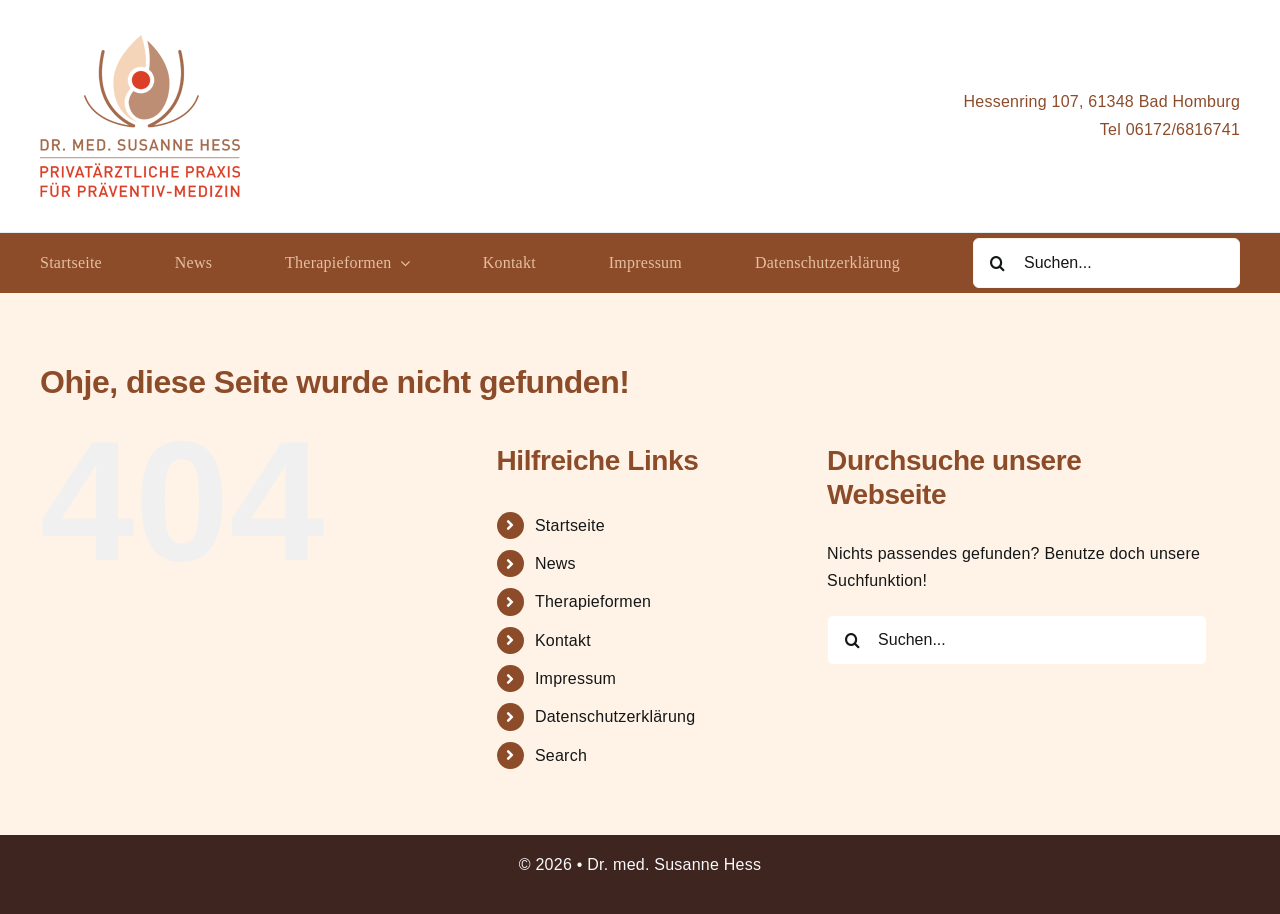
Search (561, 755)
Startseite (570, 525)
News (555, 563)
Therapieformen (593, 601)
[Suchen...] (1106, 263)
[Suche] (998, 263)
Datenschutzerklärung (615, 716)
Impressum (575, 678)
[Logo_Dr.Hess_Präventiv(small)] (140, 42)
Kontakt (563, 640)
